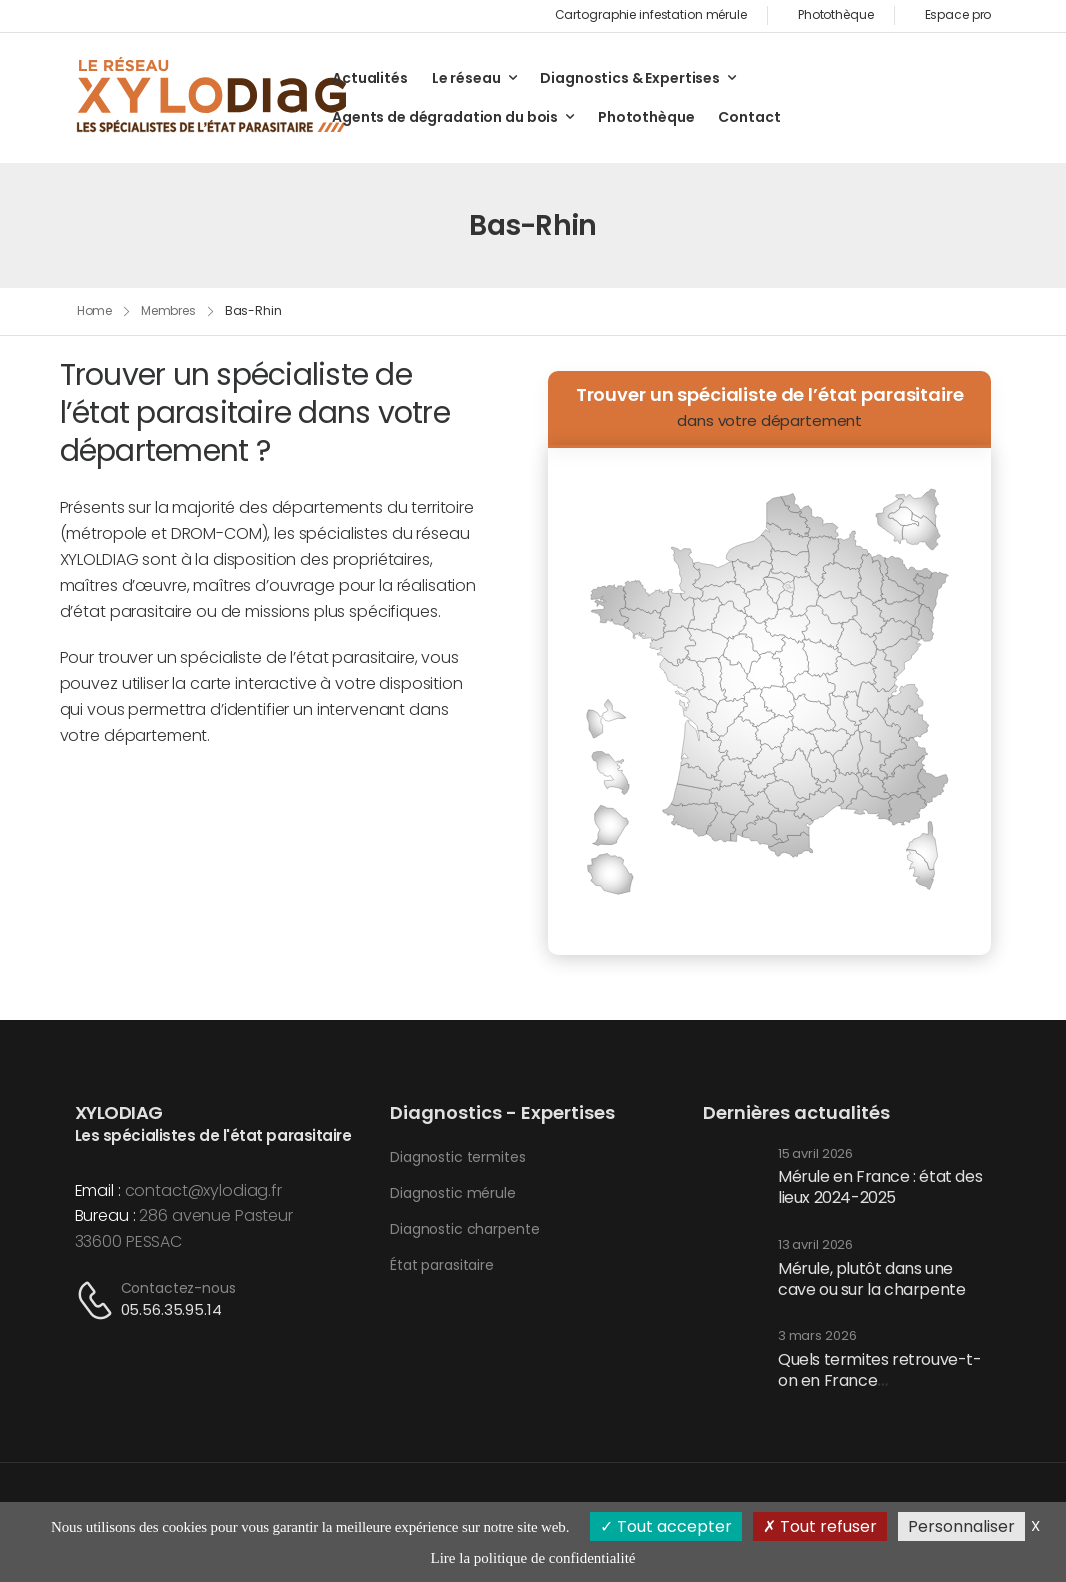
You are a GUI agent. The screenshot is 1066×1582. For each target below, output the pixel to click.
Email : (98, 1190)
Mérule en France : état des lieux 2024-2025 (880, 1187)
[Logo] (212, 97)
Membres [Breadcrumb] (168, 310)
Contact (749, 117)
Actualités (370, 78)
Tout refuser (820, 1526)
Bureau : (105, 1215)
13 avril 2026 (815, 1245)
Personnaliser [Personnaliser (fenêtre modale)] (961, 1526)
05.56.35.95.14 (171, 1309)
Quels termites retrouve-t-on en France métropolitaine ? (880, 1380)
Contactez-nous (178, 1288)
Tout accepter (666, 1526)
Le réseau (466, 78)
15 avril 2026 (815, 1154)
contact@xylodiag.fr (203, 1190)
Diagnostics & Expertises (630, 78)
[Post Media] (733, 1179)
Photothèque (646, 117)
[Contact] (98, 1300)
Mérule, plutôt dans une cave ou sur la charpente (871, 1279)
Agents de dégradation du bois (445, 117)
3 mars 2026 (817, 1336)
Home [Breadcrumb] (95, 310)
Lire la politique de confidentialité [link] (533, 1558)
